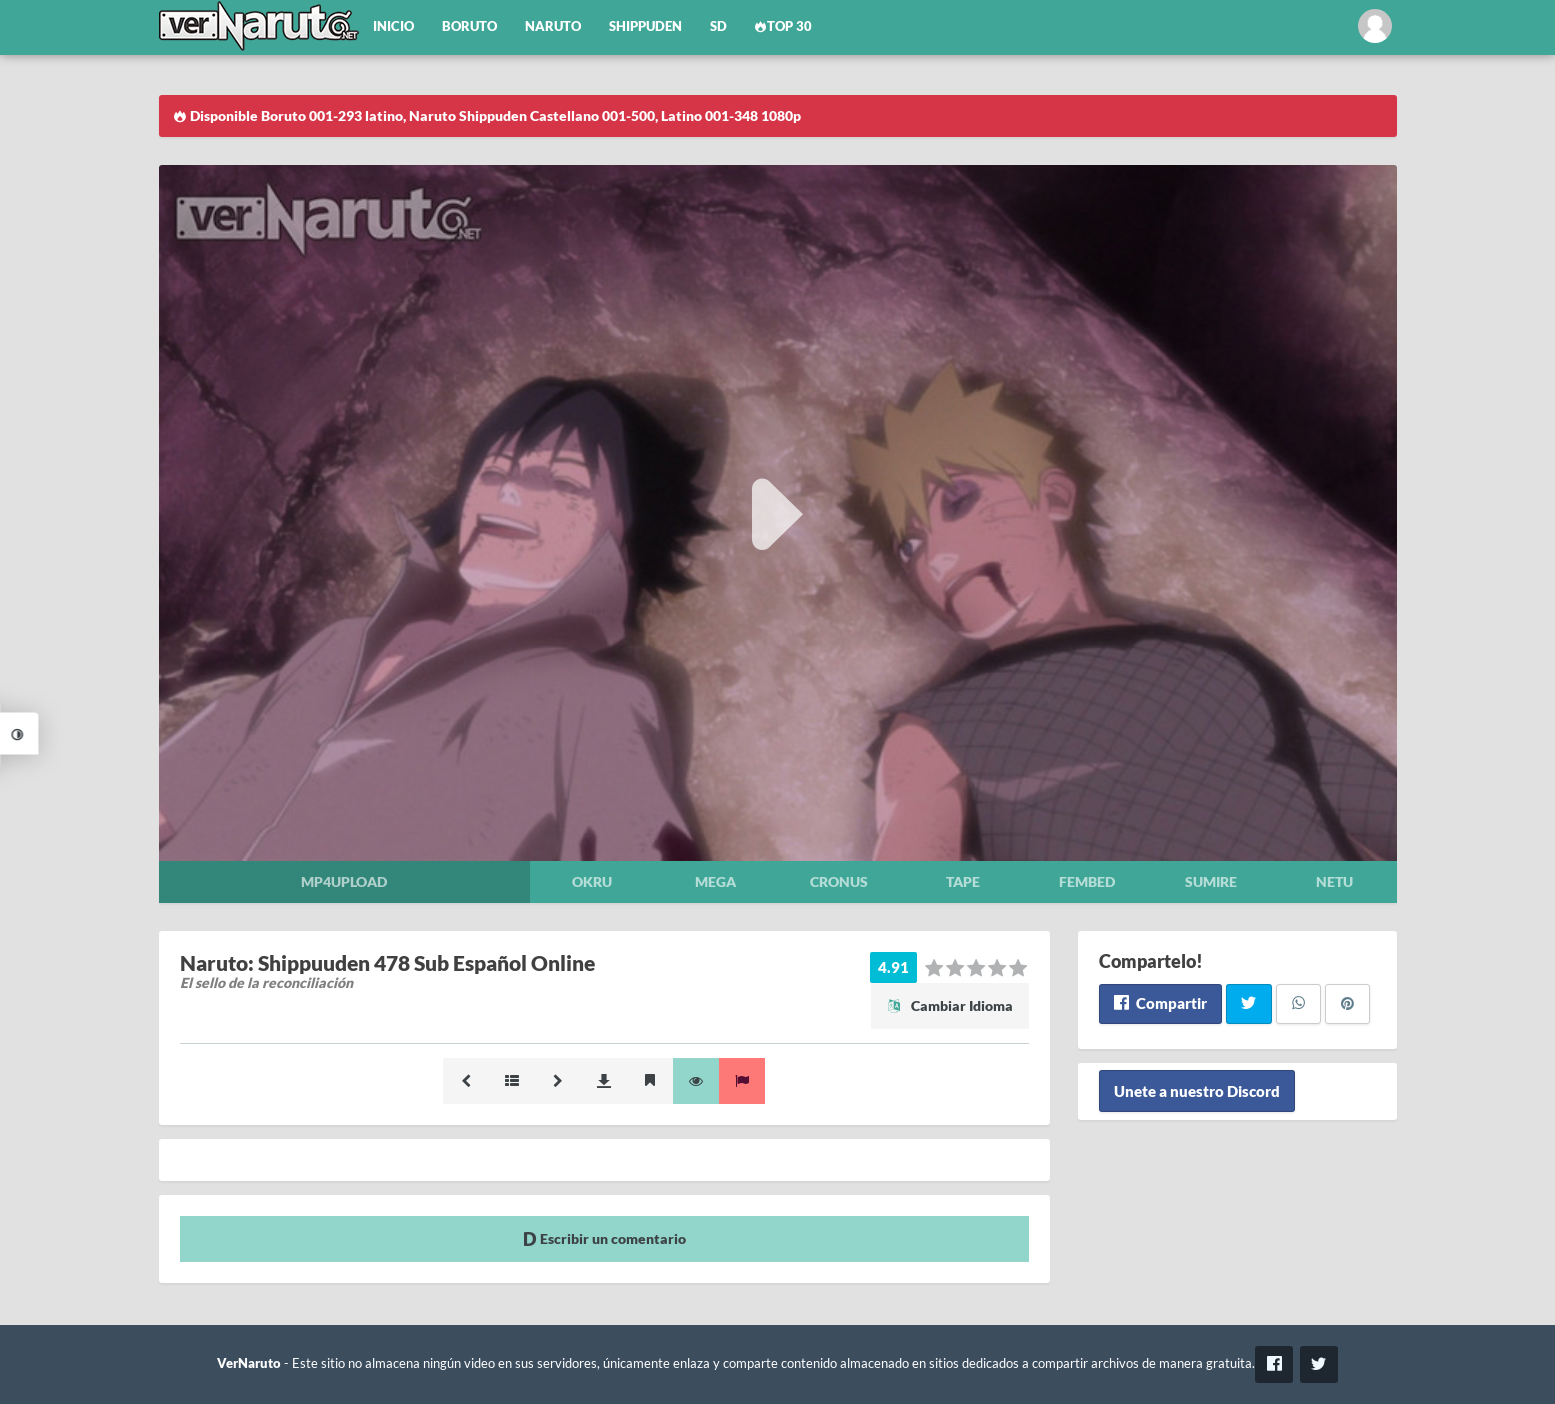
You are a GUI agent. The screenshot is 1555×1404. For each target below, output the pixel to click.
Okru (592, 881)
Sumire (1211, 881)
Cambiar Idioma (950, 1005)
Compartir (1160, 1003)
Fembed (1087, 881)
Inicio (393, 26)
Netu (1334, 881)
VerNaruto (249, 1363)
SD (718, 26)
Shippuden (645, 26)
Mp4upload (344, 881)
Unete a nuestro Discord (1197, 1091)
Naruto (553, 26)
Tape (963, 881)
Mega (715, 881)
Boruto (469, 26)
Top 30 (784, 26)
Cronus (839, 881)
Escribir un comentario (604, 1238)
